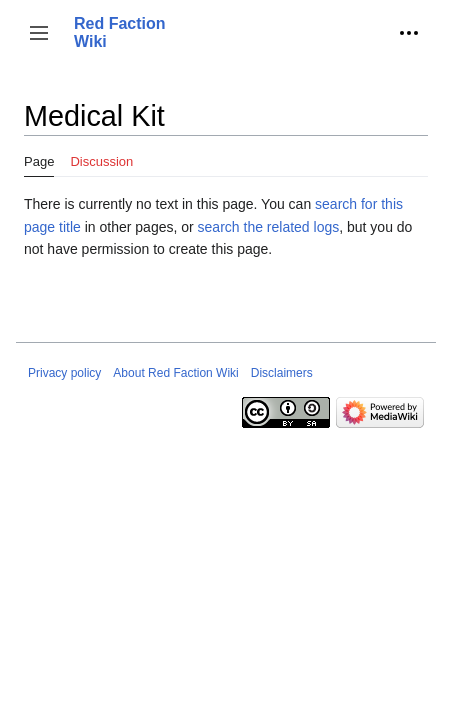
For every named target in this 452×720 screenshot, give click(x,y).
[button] (39, 33)
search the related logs (269, 227)
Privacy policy (64, 373)
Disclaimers (282, 373)
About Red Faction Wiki (175, 373)
